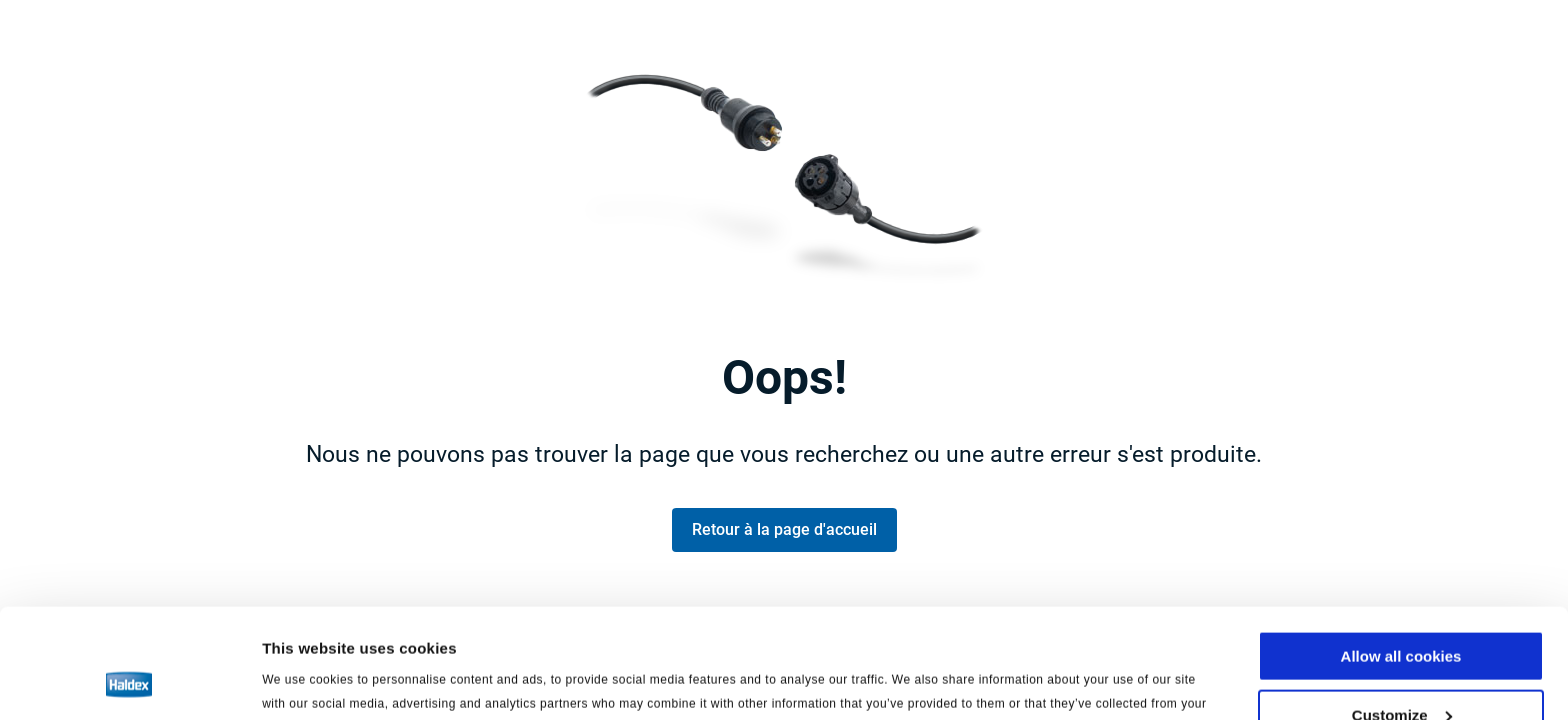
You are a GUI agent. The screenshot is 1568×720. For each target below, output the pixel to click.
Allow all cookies (1401, 553)
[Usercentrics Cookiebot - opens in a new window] (129, 681)
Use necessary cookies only (1401, 670)
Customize (1402, 612)
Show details (308, 679)
